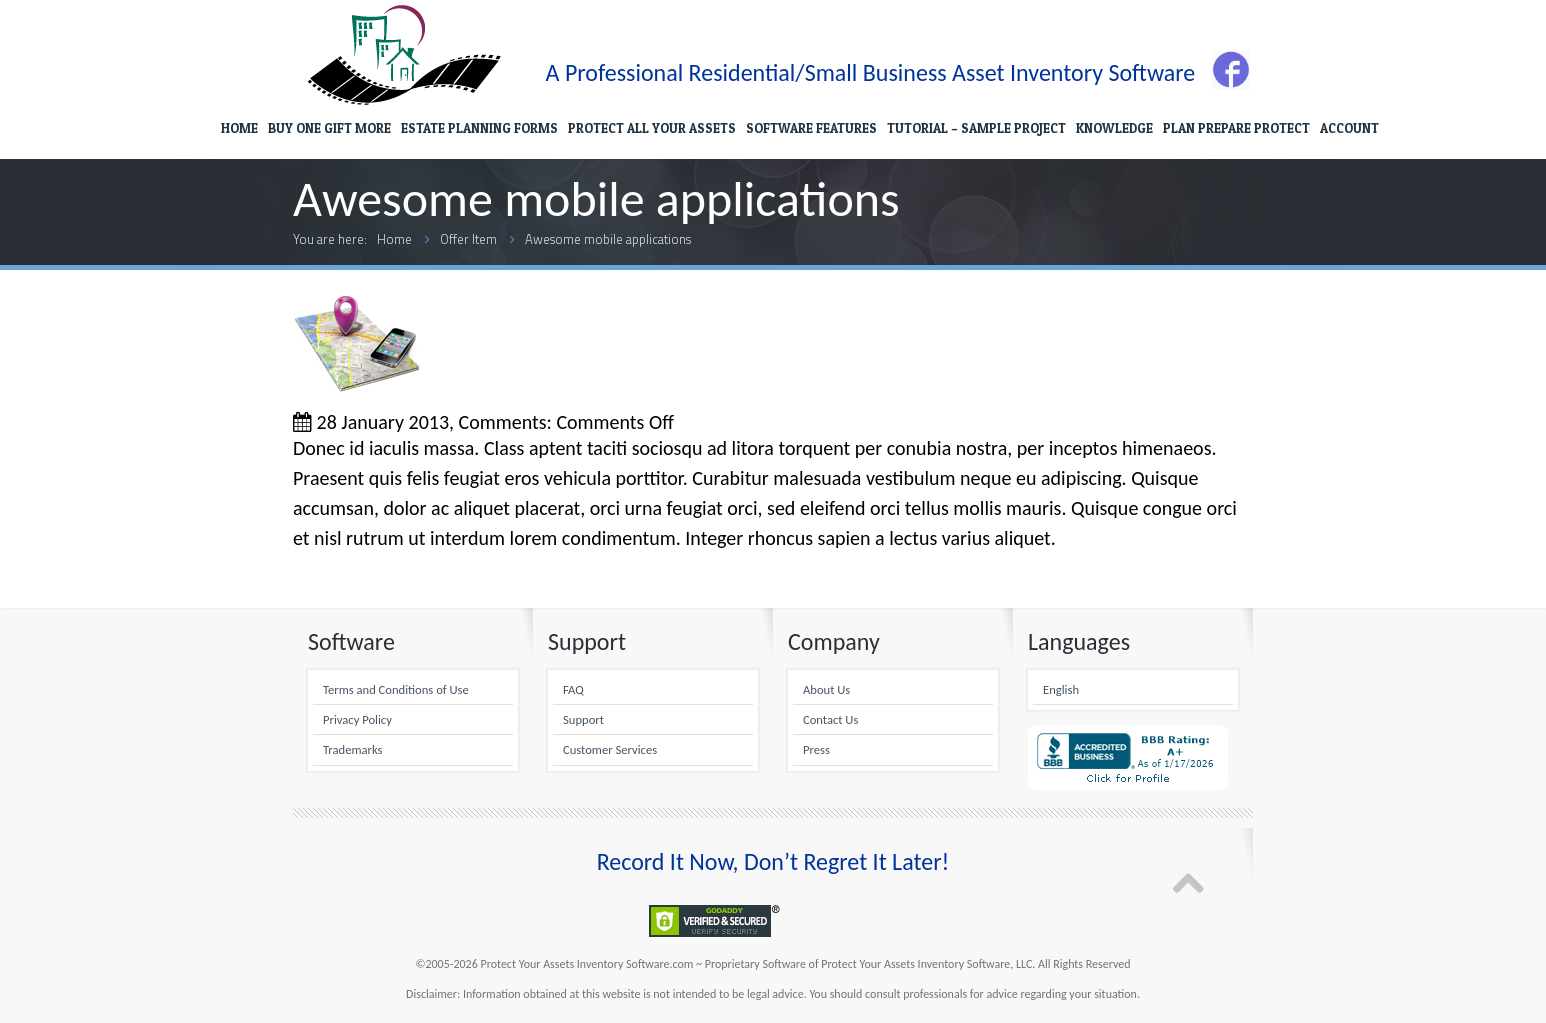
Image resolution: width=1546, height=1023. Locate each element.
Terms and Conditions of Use (396, 689)
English (1061, 689)
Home (394, 239)
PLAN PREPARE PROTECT (1236, 128)
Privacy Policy (357, 719)
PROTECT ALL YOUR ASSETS (652, 128)
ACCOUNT (1349, 128)
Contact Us (830, 719)
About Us (826, 689)
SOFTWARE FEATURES (811, 128)
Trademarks (352, 749)
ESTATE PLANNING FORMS (479, 128)
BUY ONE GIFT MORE (329, 128)
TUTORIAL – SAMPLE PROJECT (976, 128)
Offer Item (468, 239)
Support (583, 719)
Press (816, 749)
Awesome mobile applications (608, 239)
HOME (239, 128)
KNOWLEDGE (1114, 128)
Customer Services (610, 749)
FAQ (573, 689)
